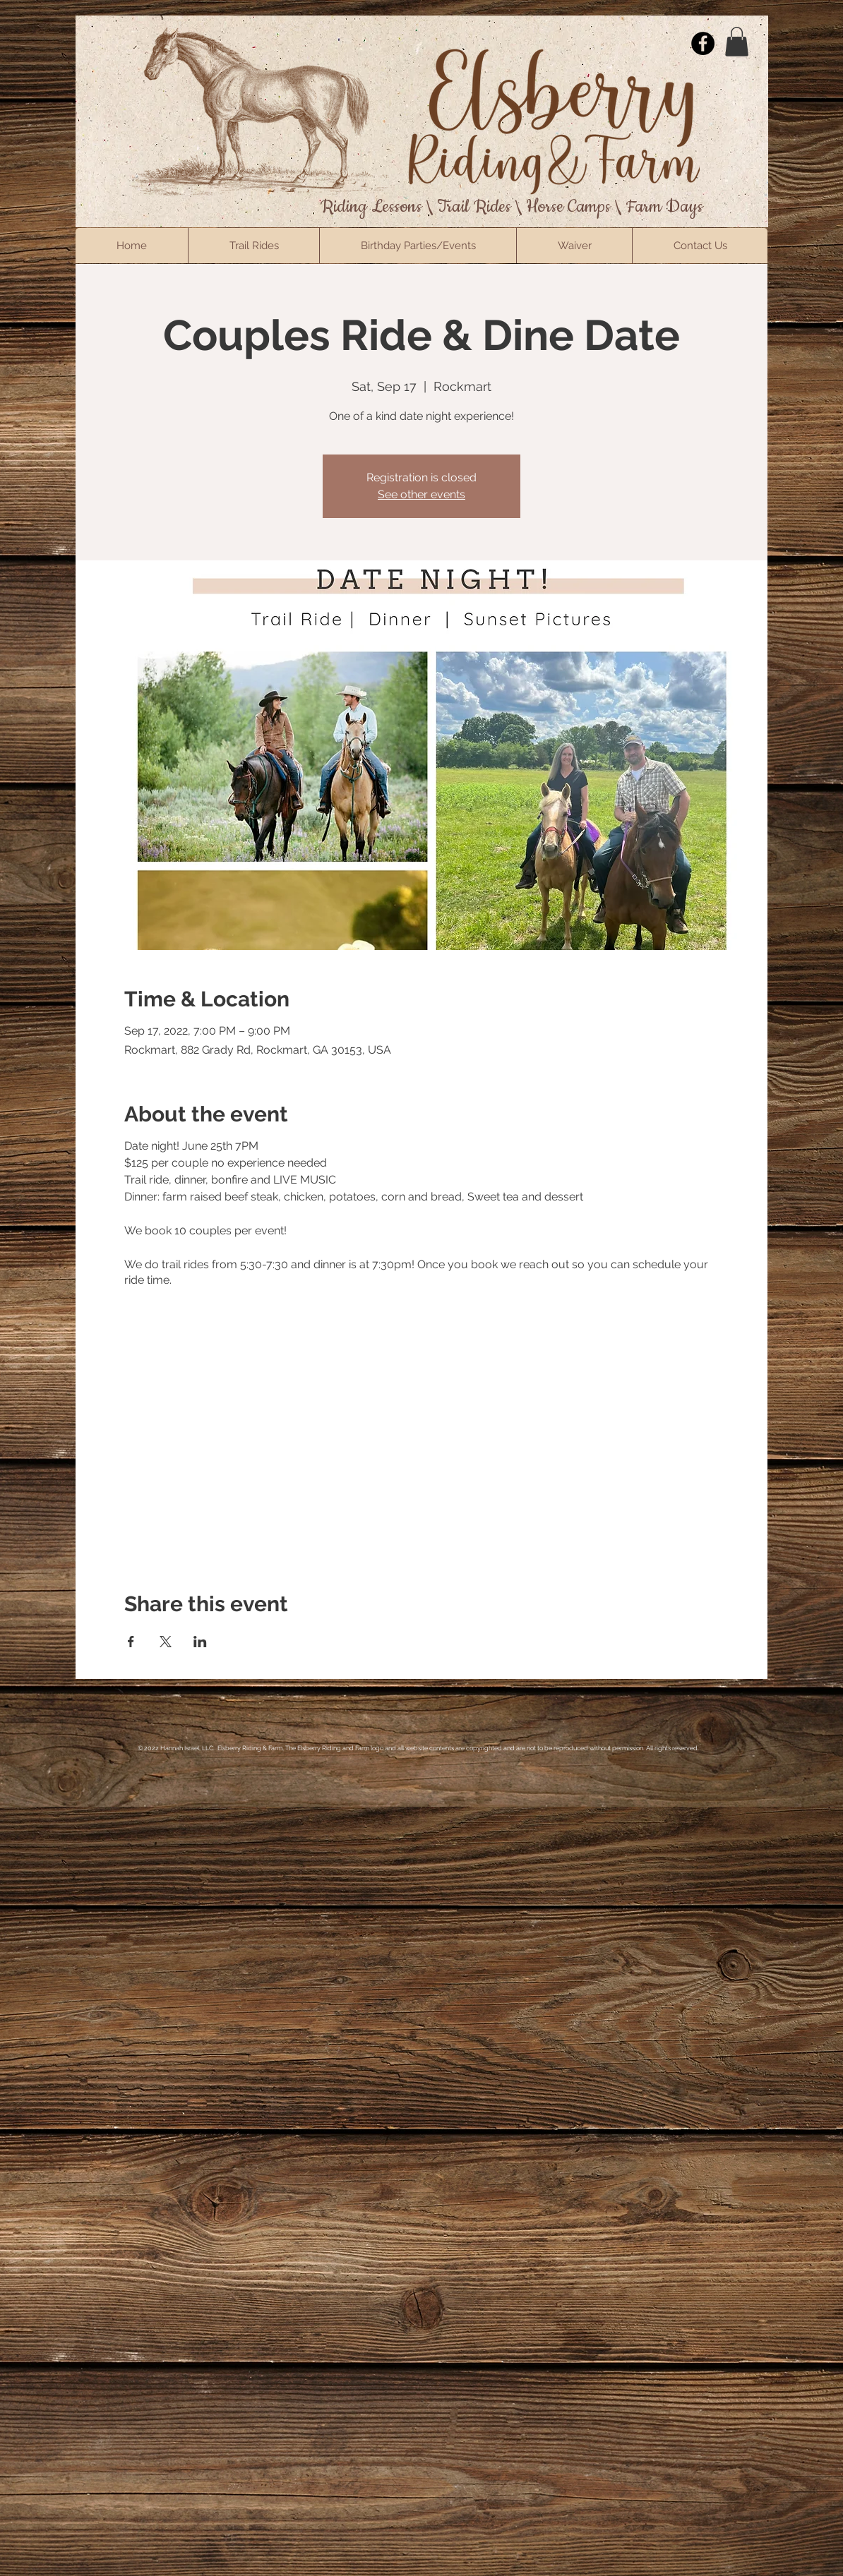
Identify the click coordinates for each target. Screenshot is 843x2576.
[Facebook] (703, 43)
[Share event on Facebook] (131, 1641)
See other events (421, 494)
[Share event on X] (165, 1641)
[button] (736, 41)
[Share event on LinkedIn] (200, 1641)
